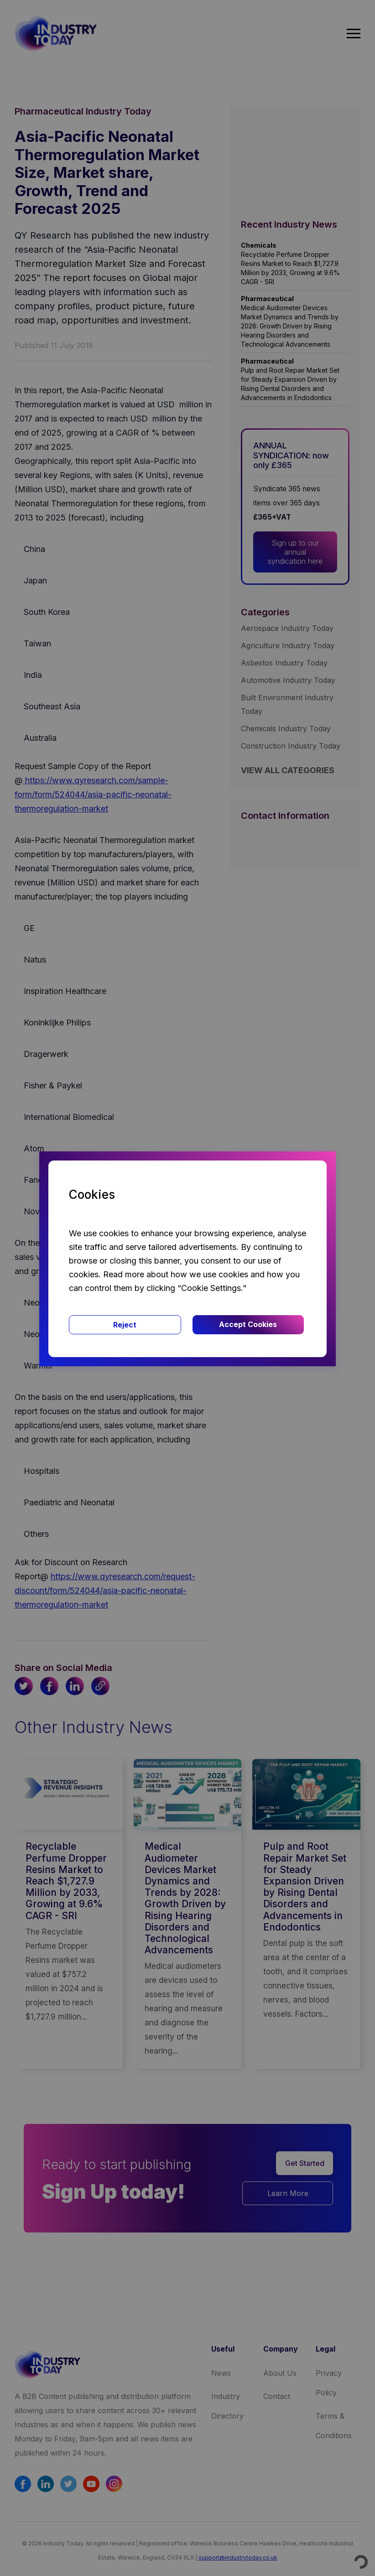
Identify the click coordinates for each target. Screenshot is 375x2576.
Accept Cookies (248, 1324)
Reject (124, 1324)
